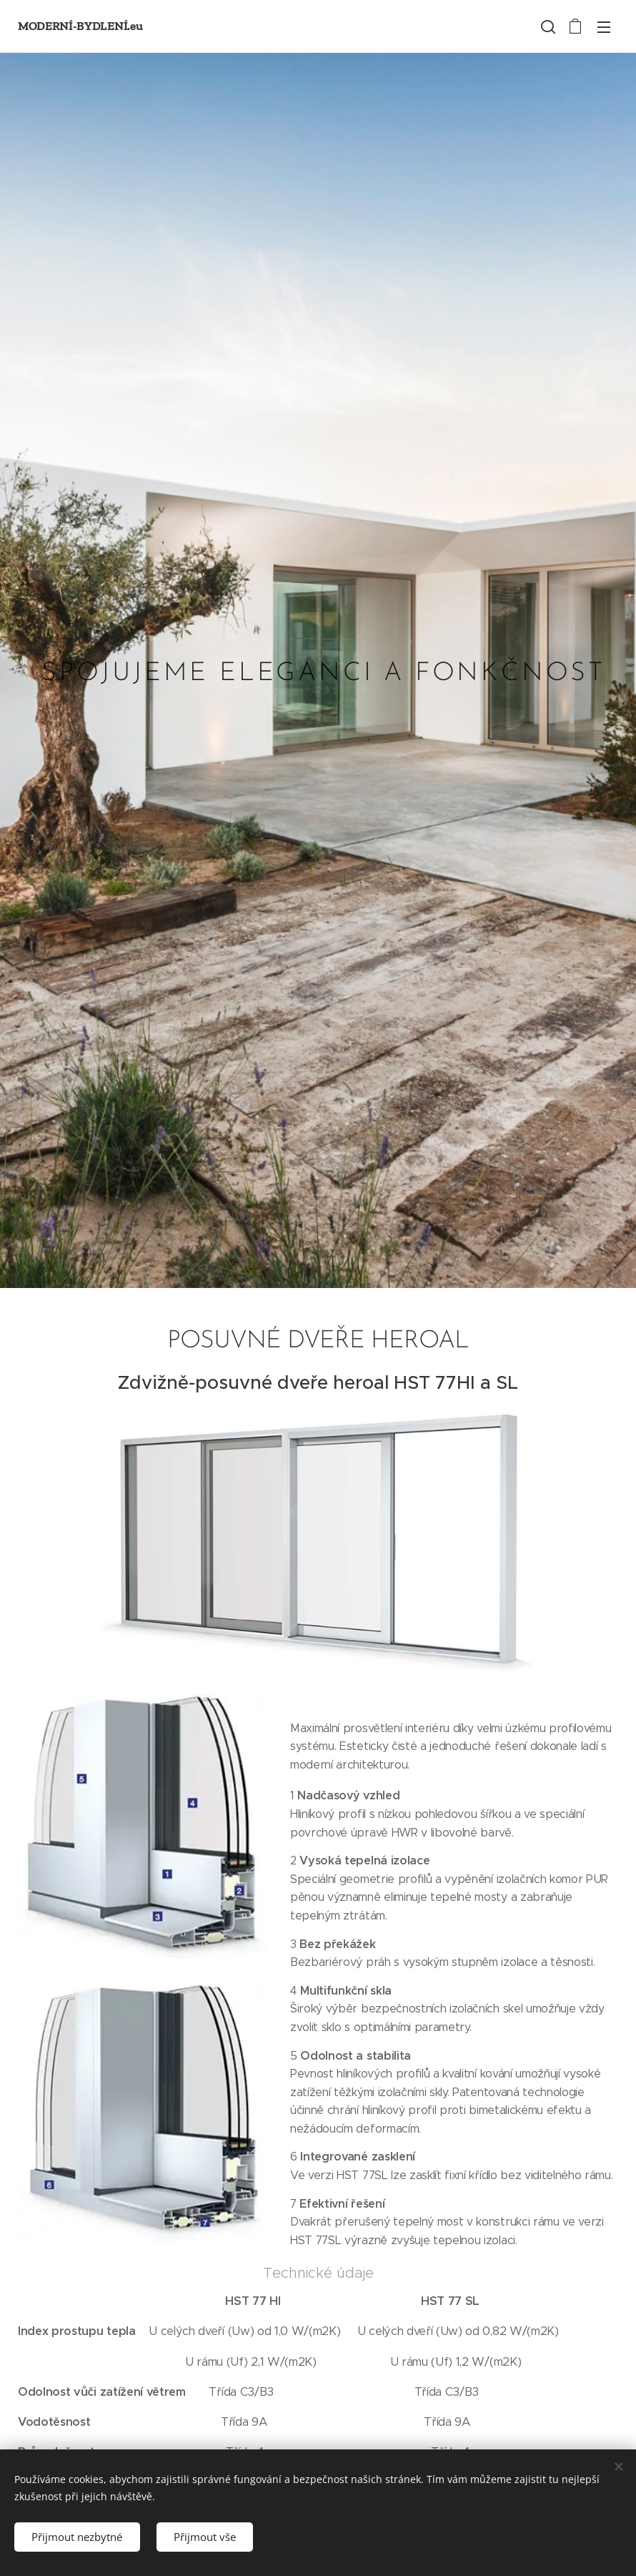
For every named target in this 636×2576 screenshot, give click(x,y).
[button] (546, 26)
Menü (603, 27)
